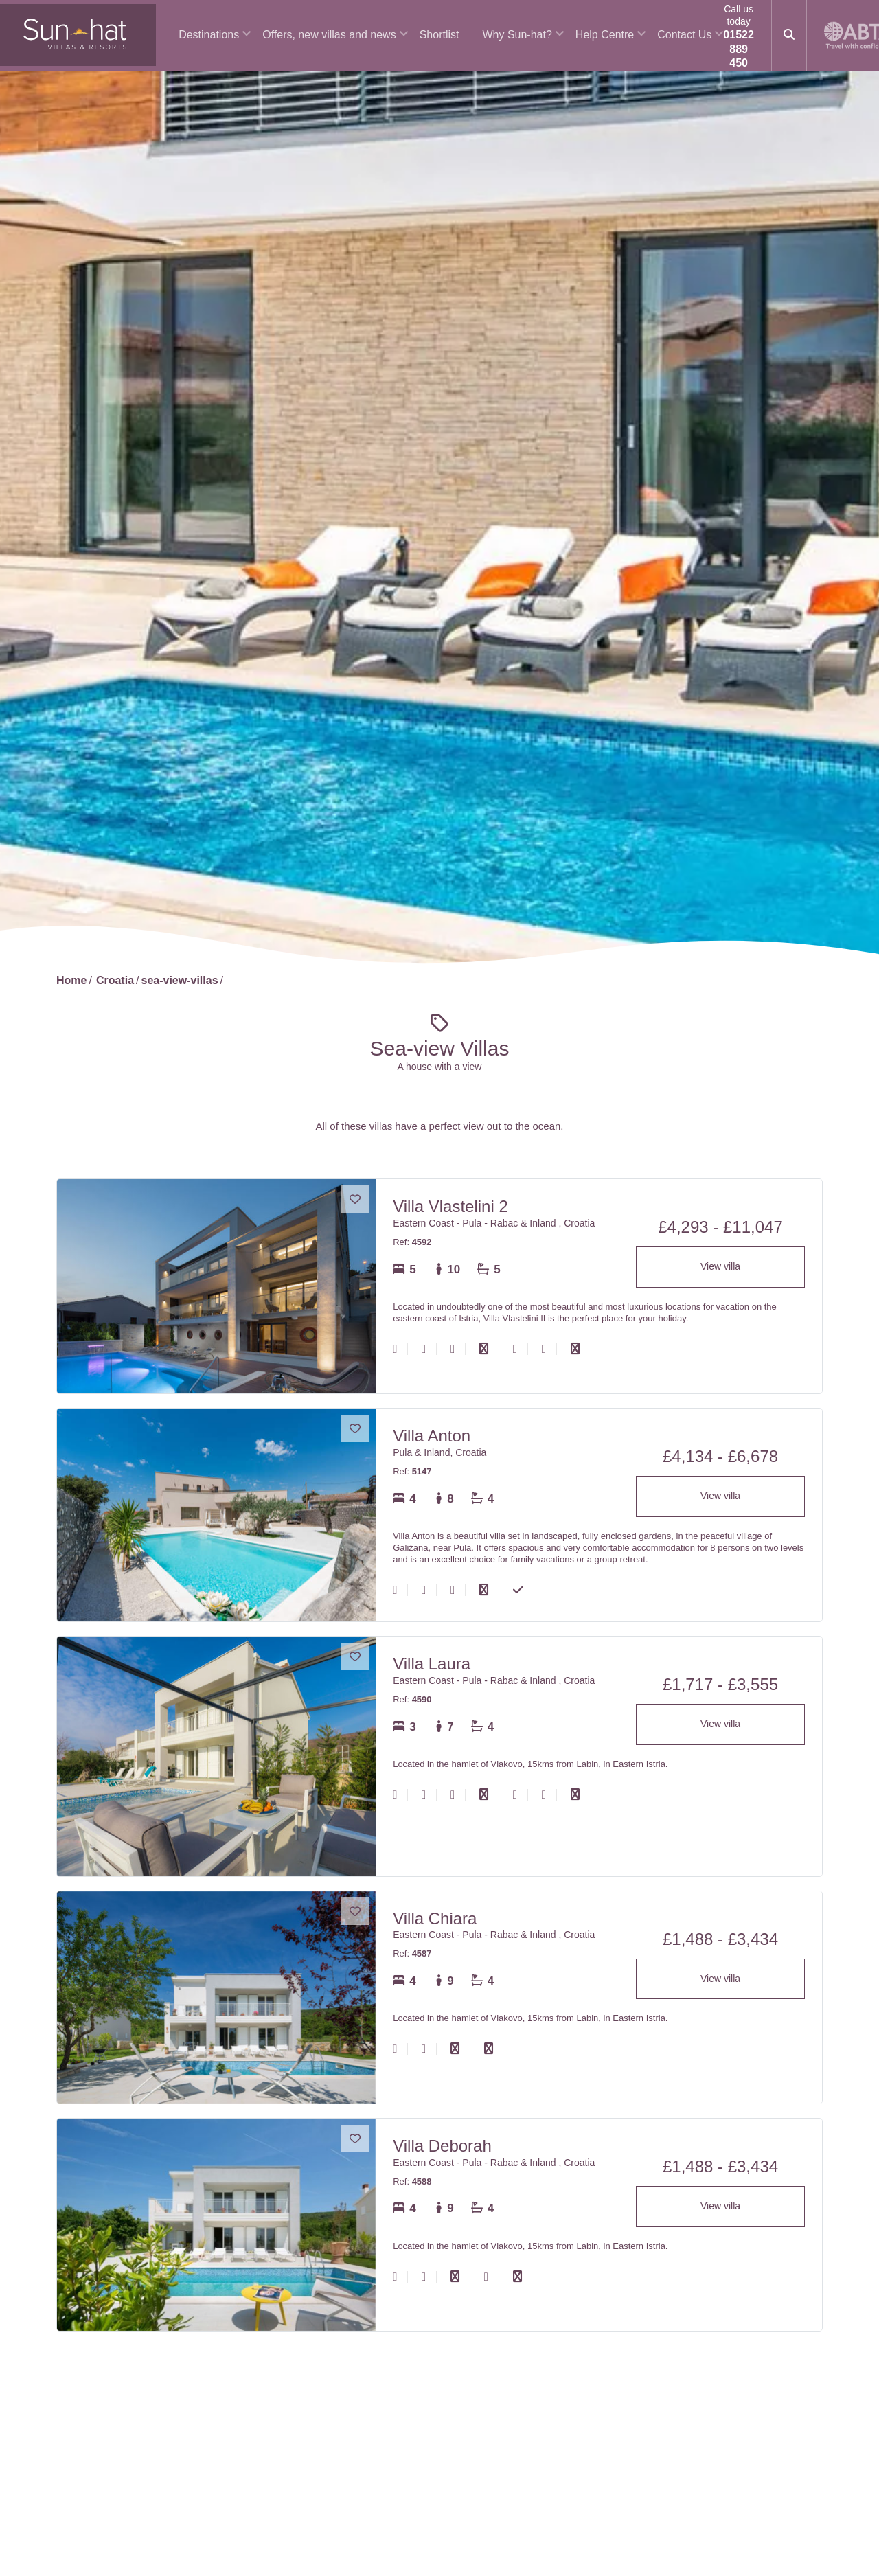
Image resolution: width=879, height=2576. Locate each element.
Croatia (115, 980)
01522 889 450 (738, 49)
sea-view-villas (179, 980)
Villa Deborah (442, 2145)
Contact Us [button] (684, 35)
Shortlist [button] (439, 35)
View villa (720, 1266)
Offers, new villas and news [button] (329, 35)
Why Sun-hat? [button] (516, 35)
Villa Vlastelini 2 (450, 1206)
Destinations (209, 35)
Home (71, 980)
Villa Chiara (435, 1918)
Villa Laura (431, 1663)
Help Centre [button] (604, 35)
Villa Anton (431, 1435)
